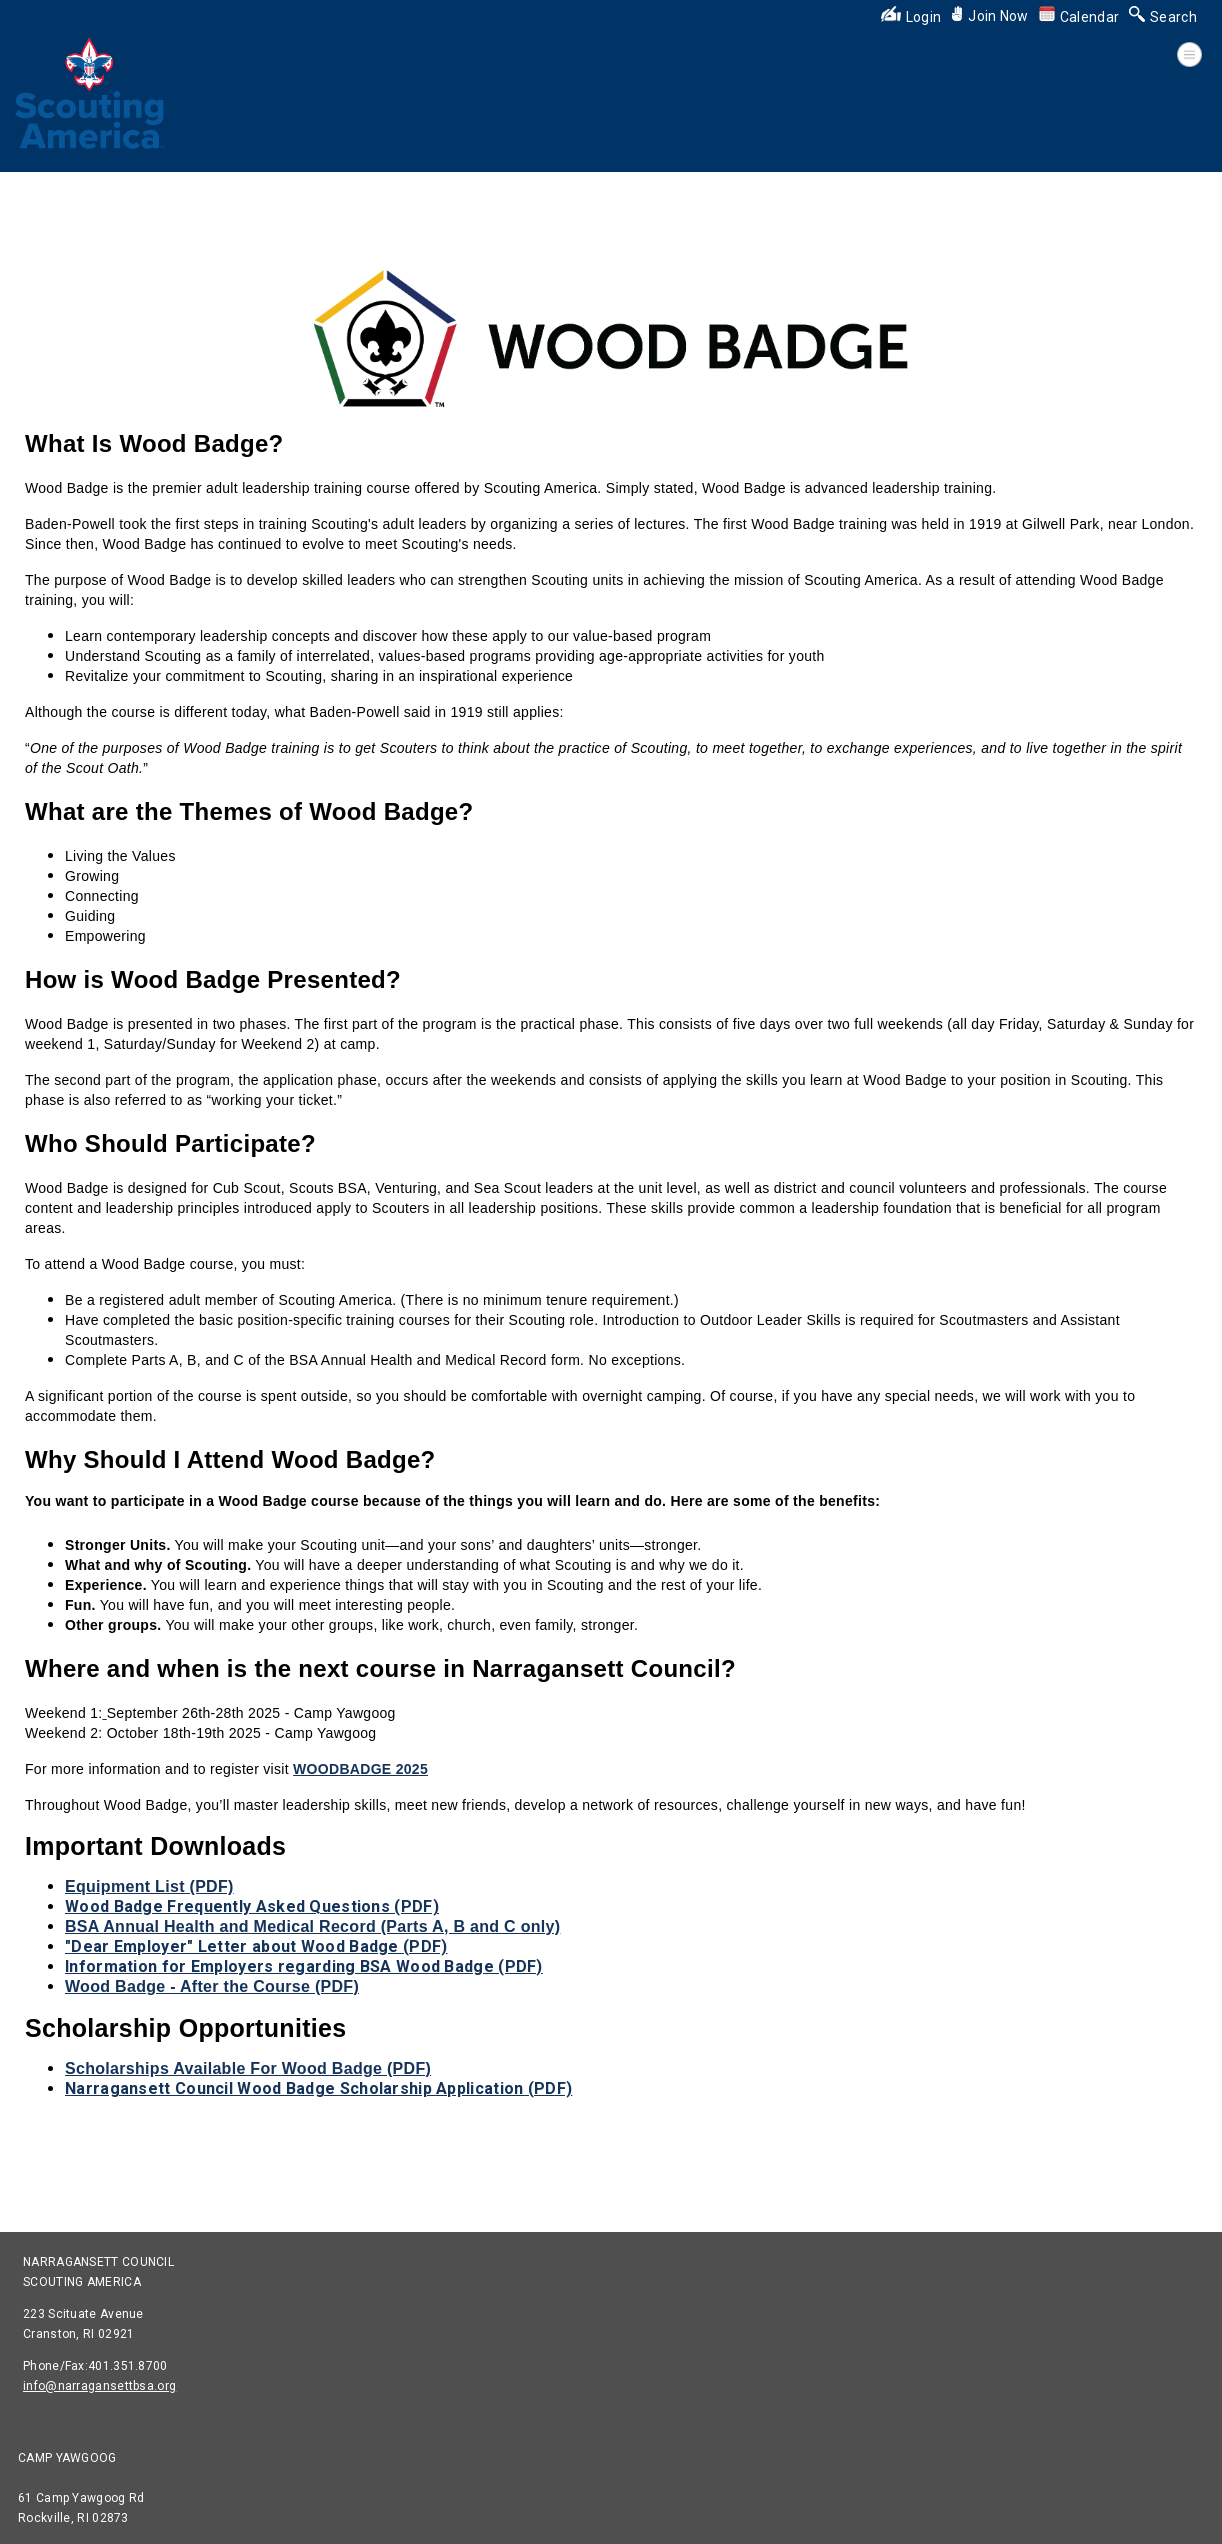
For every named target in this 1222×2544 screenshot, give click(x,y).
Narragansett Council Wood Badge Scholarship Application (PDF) (318, 2088)
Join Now (989, 16)
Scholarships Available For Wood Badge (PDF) (248, 2068)
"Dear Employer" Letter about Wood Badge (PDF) (256, 1946)
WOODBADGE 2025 (360, 1769)
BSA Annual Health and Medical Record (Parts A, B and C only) (312, 1926)
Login (911, 17)
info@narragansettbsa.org (99, 2386)
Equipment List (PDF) (149, 1886)
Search (1163, 17)
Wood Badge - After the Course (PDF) (212, 1986)
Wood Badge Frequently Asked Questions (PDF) (252, 1906)
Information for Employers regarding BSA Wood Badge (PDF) (304, 1966)
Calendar (1079, 17)
